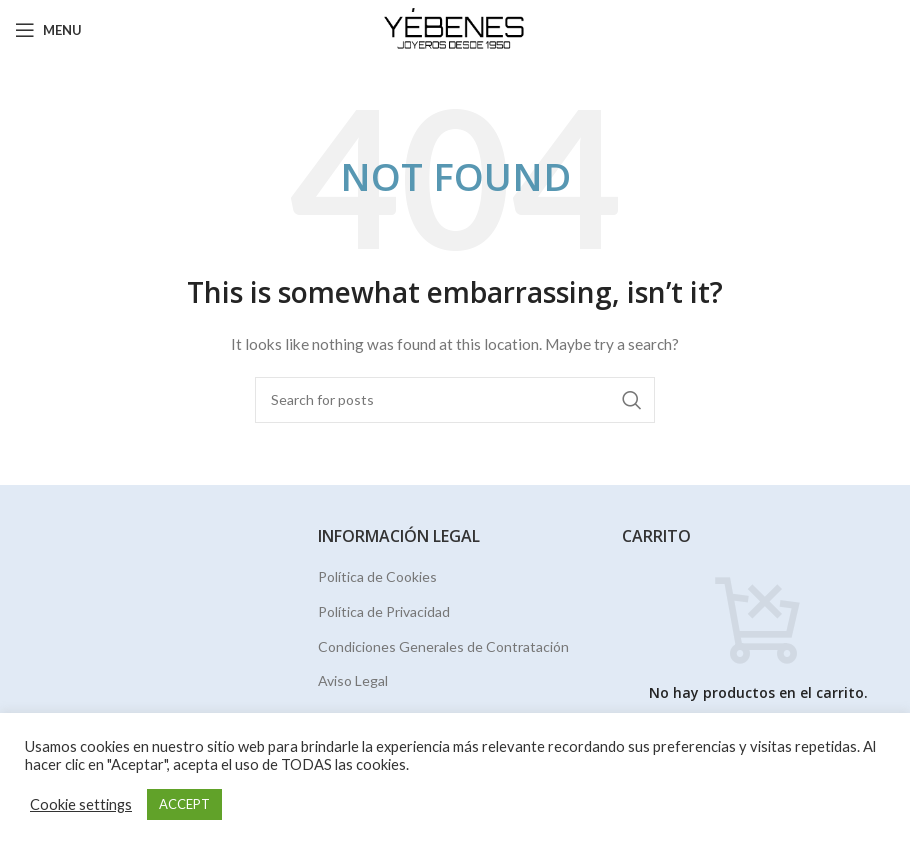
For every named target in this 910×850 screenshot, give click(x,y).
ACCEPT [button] (184, 804)
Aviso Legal (353, 680)
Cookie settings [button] (81, 804)
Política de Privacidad (384, 611)
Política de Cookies (377, 576)
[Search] (455, 400)
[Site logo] (455, 28)
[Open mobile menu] (48, 30)
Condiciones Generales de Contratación (443, 646)
